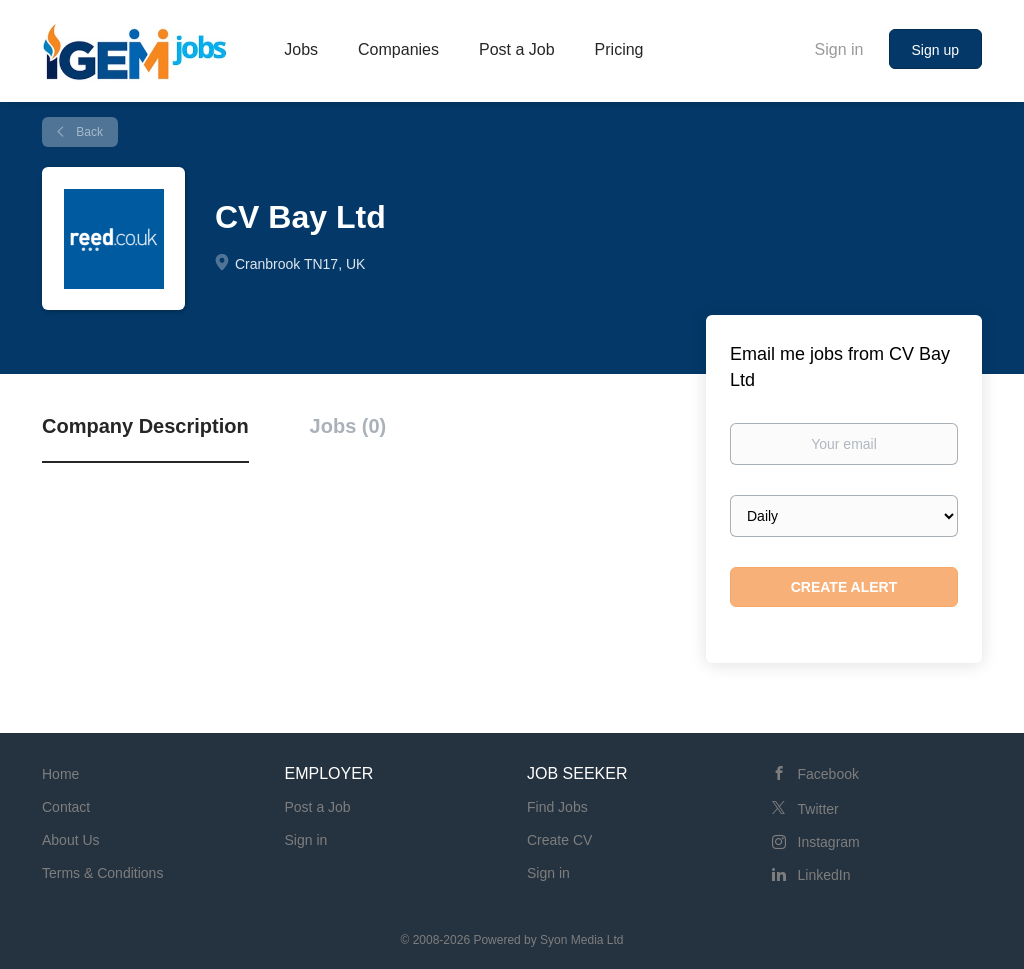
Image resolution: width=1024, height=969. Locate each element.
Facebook (828, 774)
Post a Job (318, 807)
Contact (66, 807)
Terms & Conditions (102, 873)
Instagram (829, 842)
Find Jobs (557, 807)
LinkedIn (824, 875)
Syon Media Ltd (581, 940)
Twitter (818, 809)
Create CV (559, 840)
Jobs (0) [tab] (348, 426)
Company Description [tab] (145, 426)
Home (60, 774)
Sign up (935, 50)
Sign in (839, 49)
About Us (71, 840)
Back (88, 132)
